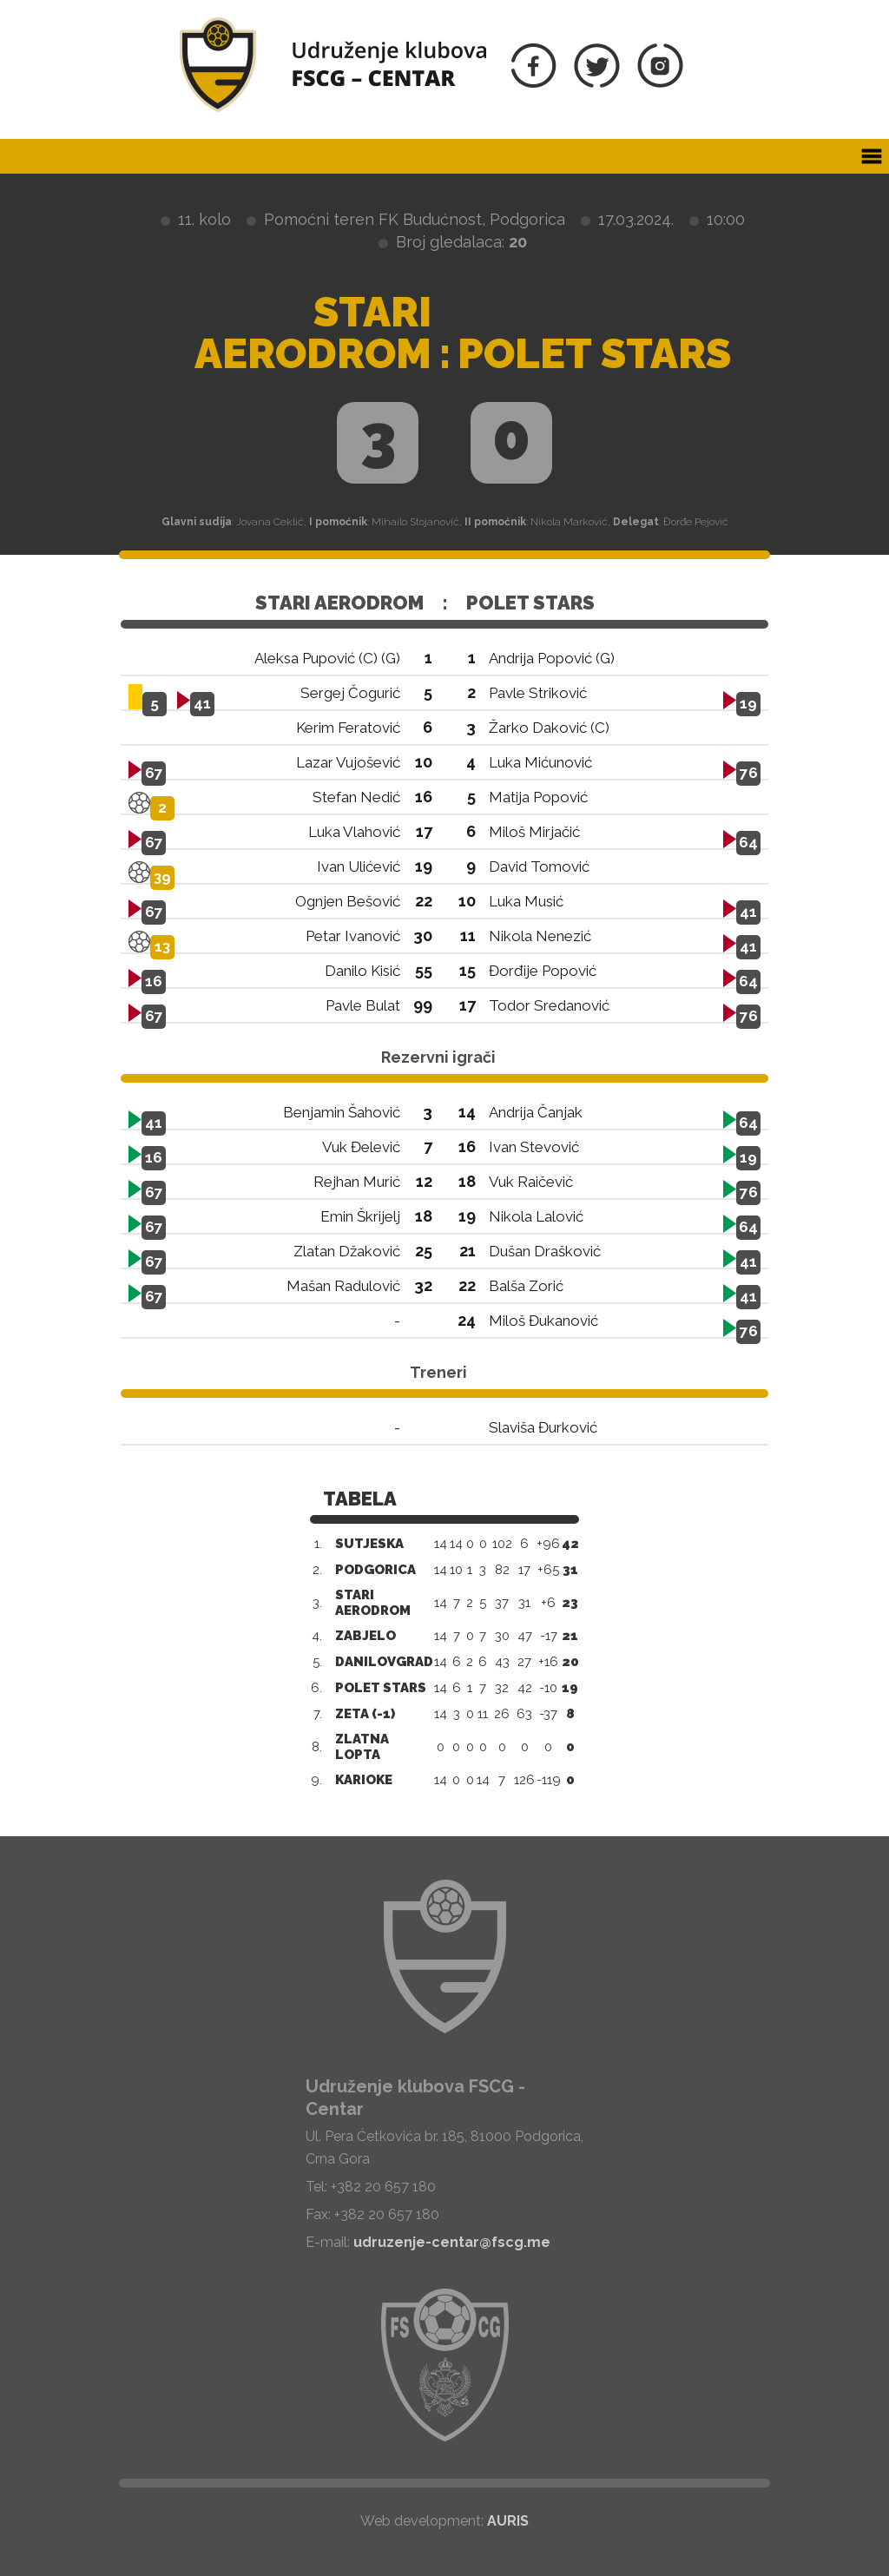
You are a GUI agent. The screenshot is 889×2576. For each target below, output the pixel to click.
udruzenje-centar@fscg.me (451, 2242)
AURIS (508, 2521)
